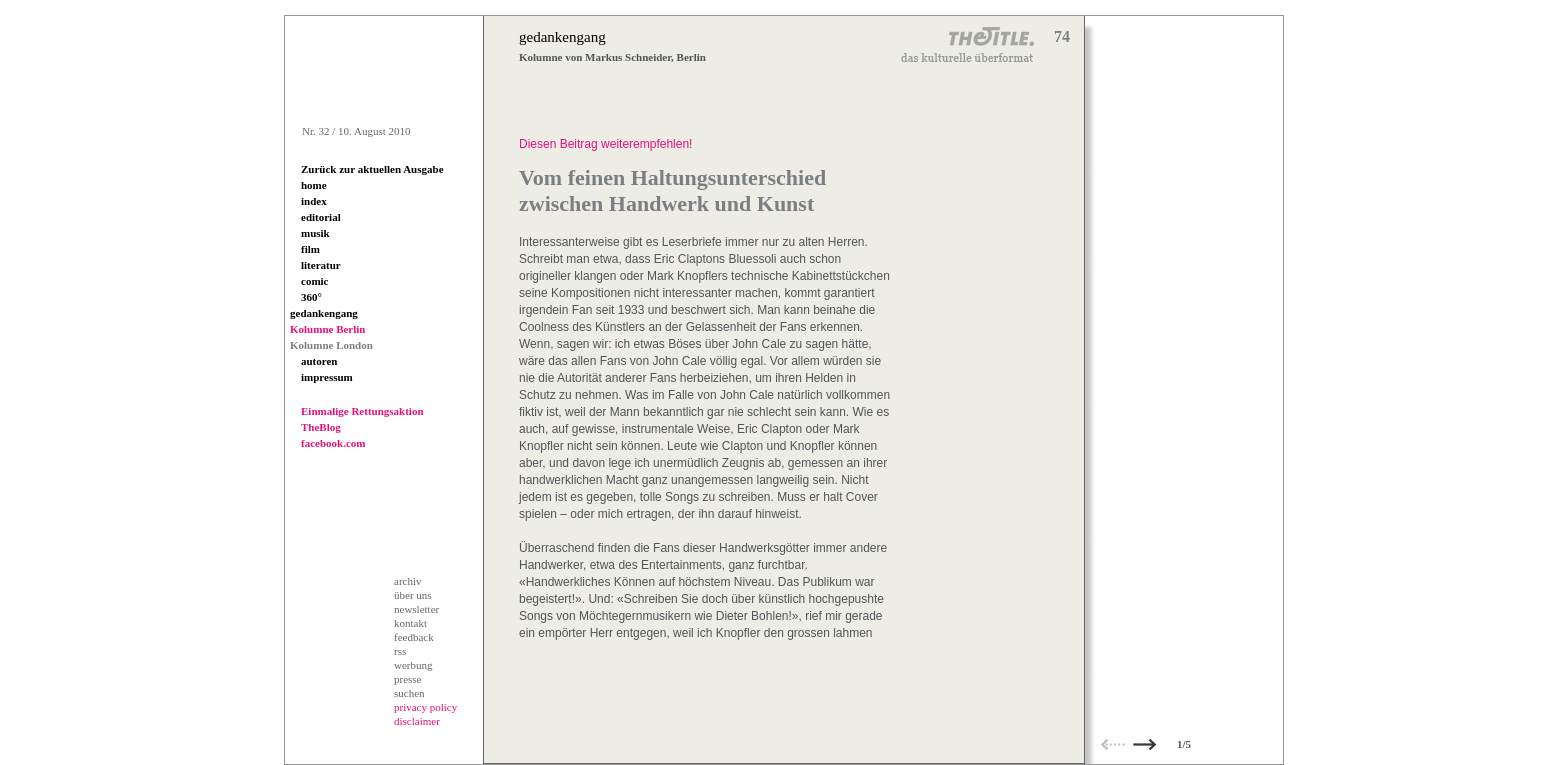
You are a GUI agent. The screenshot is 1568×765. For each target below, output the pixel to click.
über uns (413, 595)
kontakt (410, 623)
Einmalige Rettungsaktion (362, 411)
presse (408, 679)
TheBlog (321, 427)
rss (400, 651)
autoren (319, 361)
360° (311, 297)
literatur (321, 265)
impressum (327, 377)
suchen (409, 693)
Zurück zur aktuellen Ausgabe (372, 169)
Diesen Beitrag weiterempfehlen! (605, 144)
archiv (407, 581)
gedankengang (324, 313)
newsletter (416, 609)
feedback (414, 637)
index (314, 201)
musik (315, 233)
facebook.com (333, 443)
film (310, 249)
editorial (321, 217)
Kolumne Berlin (327, 329)
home (314, 185)
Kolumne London (331, 345)
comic (314, 281)
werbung (413, 665)
